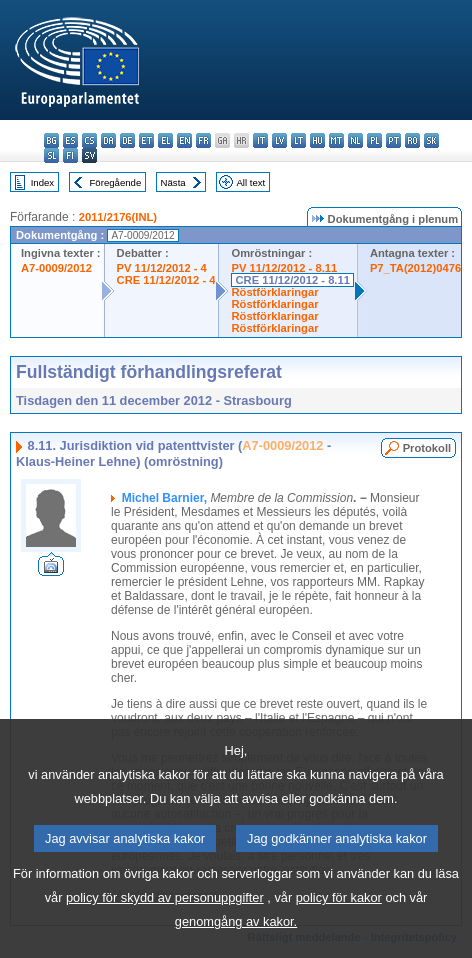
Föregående (116, 182)
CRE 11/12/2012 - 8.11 (292, 280)
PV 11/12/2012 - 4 (162, 268)
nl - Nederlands (355, 140)
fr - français (203, 140)
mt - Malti (336, 140)
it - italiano (260, 140)
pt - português (393, 140)
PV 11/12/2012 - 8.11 (284, 268)
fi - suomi (70, 155)
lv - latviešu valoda (279, 140)
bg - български (51, 140)
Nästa (173, 182)
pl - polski (374, 140)
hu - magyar (317, 140)
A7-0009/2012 (56, 268)
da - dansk (108, 140)
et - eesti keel (146, 140)
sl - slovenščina (51, 155)
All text (250, 182)
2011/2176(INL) (118, 217)
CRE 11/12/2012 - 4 (166, 280)
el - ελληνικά (165, 140)
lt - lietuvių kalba (298, 140)
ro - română (412, 140)
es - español (70, 140)
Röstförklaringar (274, 292)
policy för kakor (339, 901)
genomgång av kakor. (236, 925)
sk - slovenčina (431, 140)
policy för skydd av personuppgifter (165, 901)
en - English (184, 140)
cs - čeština (89, 140)
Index (42, 182)
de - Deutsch (127, 140)
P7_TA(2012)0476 (415, 268)
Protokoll (427, 448)
